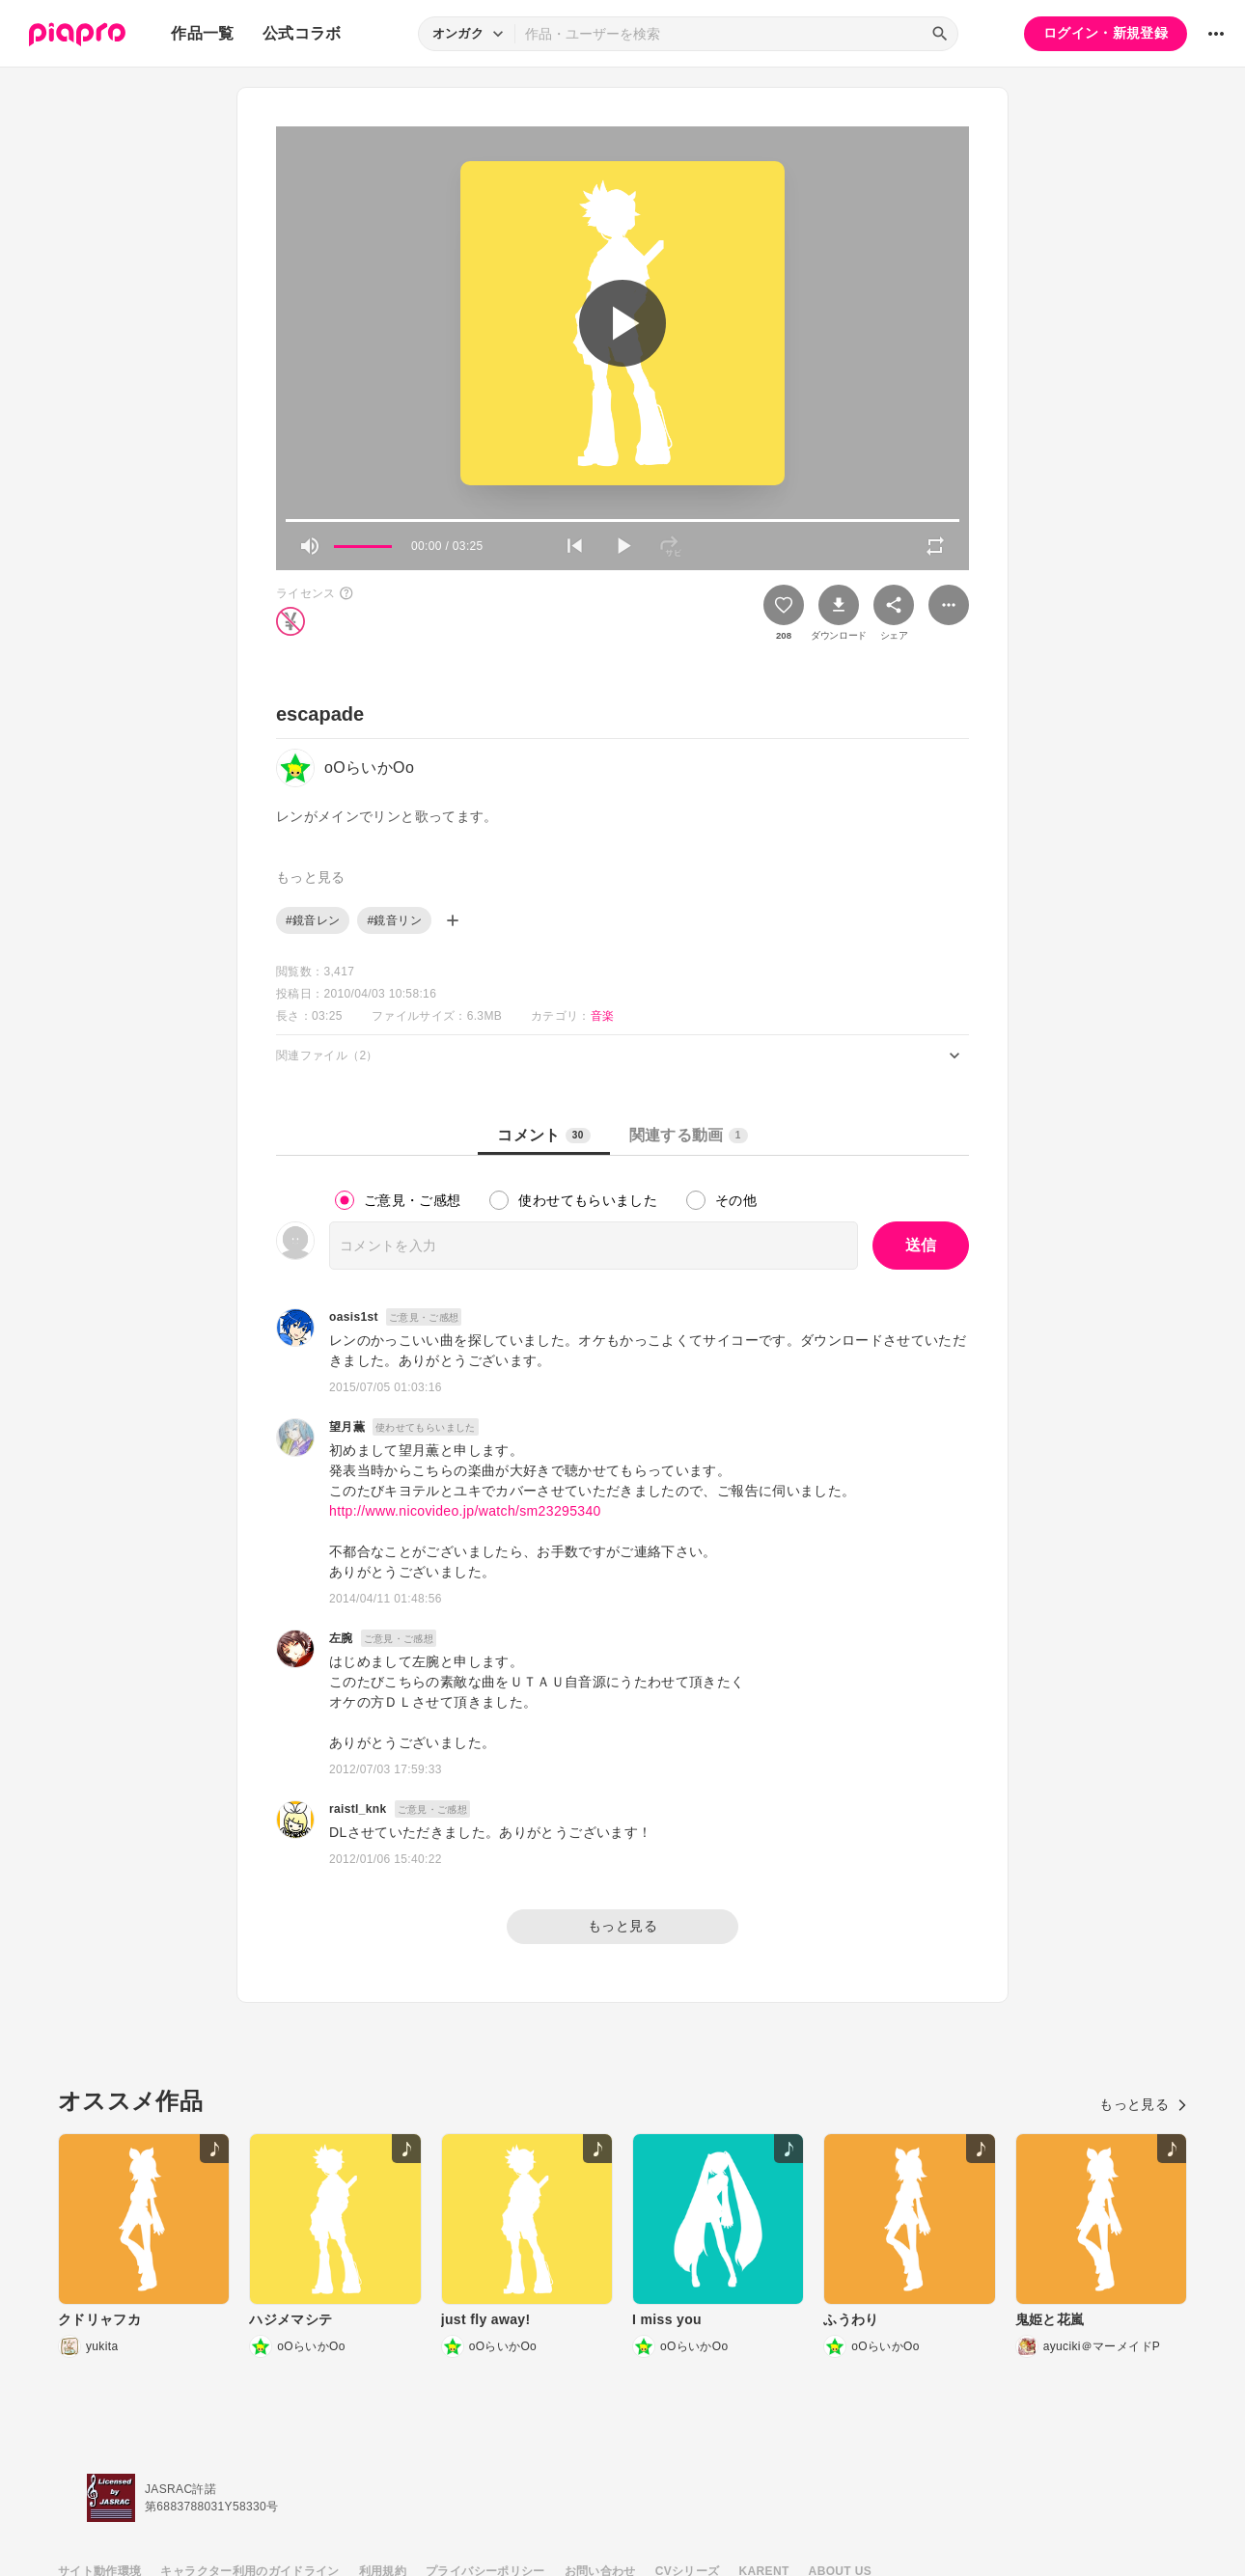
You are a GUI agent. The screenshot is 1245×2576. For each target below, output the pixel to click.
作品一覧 (202, 33)
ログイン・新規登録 (1105, 33)
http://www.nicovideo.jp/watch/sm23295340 (465, 1511)
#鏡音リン (394, 920)
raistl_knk (358, 1809)
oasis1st (353, 1317)
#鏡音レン (313, 920)
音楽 (603, 1016)
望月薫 (347, 1427)
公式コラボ (302, 33)
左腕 (341, 1638)
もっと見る (622, 1925)
